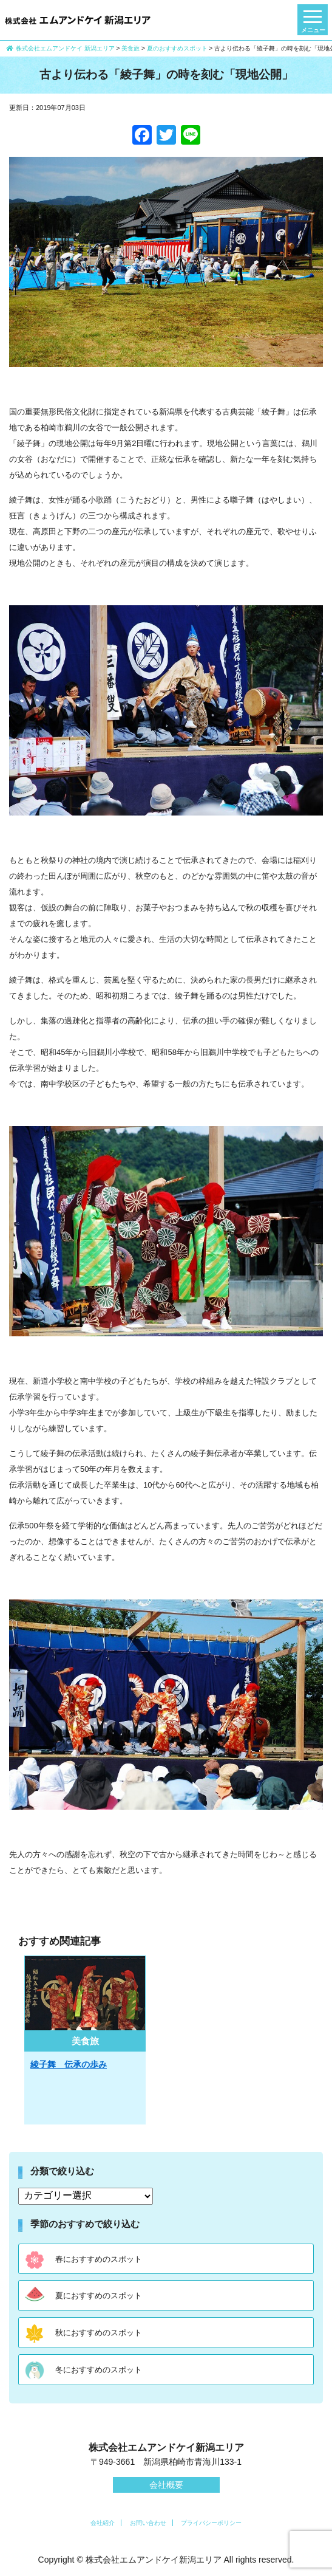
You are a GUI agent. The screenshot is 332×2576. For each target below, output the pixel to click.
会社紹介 (102, 2522)
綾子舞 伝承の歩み (68, 2064)
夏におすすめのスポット (98, 2295)
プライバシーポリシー (211, 2522)
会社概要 (166, 2485)
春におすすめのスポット (98, 2259)
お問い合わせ (148, 2522)
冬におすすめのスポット (98, 2369)
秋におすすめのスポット (98, 2332)
